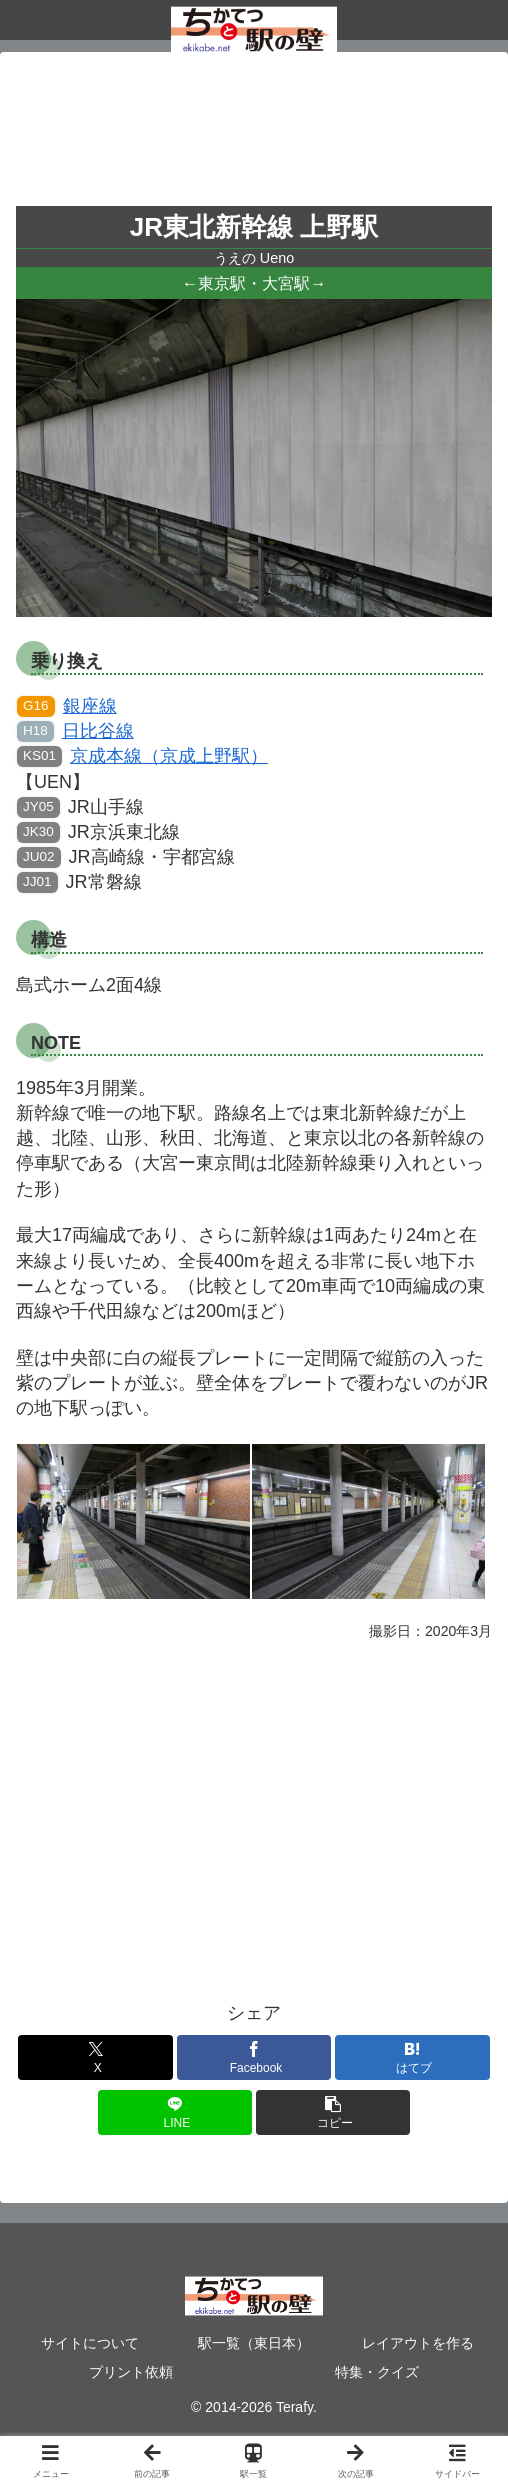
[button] (333, 2112)
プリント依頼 (131, 2372)
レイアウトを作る (418, 2343)
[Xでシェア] (95, 2057)
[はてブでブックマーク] (412, 2057)
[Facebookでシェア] (254, 2057)
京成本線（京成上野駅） (142, 756)
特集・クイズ (377, 2372)
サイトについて (90, 2343)
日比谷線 (75, 731)
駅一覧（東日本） (254, 2343)
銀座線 (67, 706)
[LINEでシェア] (175, 2112)
